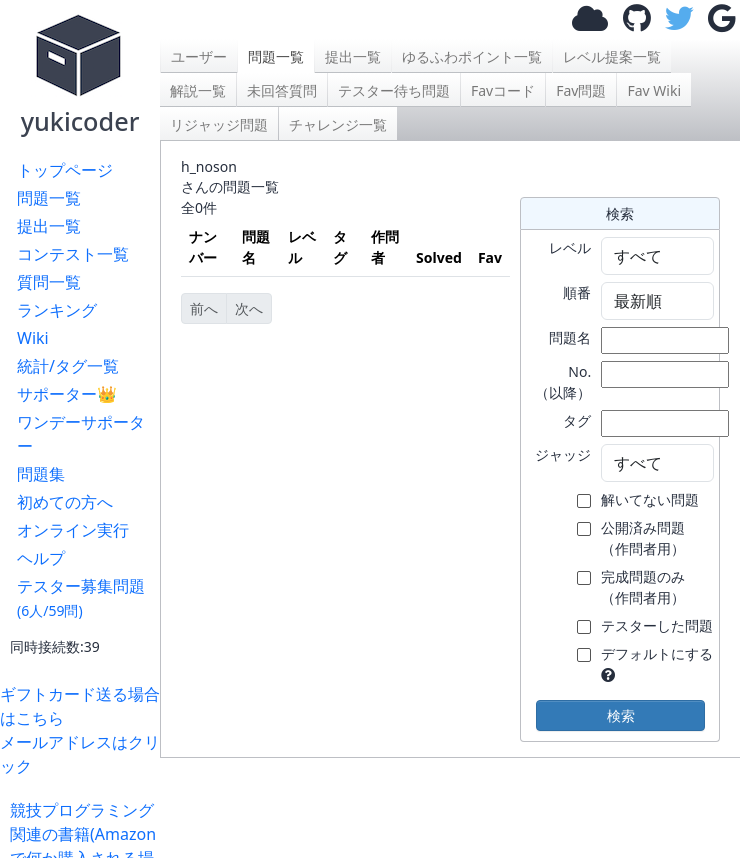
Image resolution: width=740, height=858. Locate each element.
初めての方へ (65, 502)
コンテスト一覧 (73, 254)
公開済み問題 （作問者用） (643, 538)
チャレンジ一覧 (338, 124)
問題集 (41, 474)
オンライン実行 (73, 530)
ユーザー (199, 56)
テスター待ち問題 (394, 90)
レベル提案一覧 (612, 56)
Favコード (503, 90)
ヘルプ (41, 558)
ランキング (57, 310)
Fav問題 (581, 90)
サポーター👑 (67, 394)
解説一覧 (198, 90)
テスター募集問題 (81, 597)
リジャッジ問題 (219, 124)
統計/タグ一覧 (68, 366)
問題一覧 (49, 198)
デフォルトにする (657, 653)
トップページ (65, 170)
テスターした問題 (657, 625)
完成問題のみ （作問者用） (643, 587)
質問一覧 (49, 282)
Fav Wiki (654, 90)
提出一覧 (49, 226)
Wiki (33, 338)
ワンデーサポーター (81, 434)
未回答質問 (282, 90)
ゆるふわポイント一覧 (472, 56)
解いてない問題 (650, 499)
